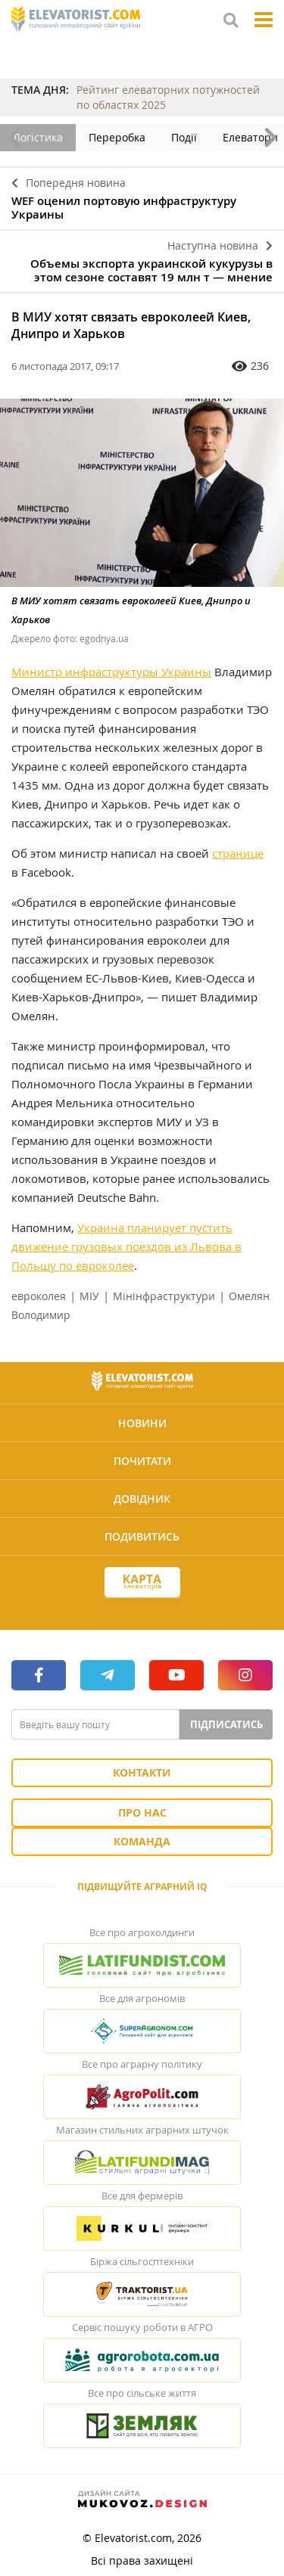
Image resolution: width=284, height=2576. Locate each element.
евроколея (38, 1296)
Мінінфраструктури (164, 1296)
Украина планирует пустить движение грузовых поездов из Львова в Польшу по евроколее (126, 1246)
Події (184, 137)
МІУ (89, 1296)
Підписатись (226, 1724)
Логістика (38, 137)
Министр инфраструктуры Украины (111, 671)
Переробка (117, 137)
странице (238, 853)
